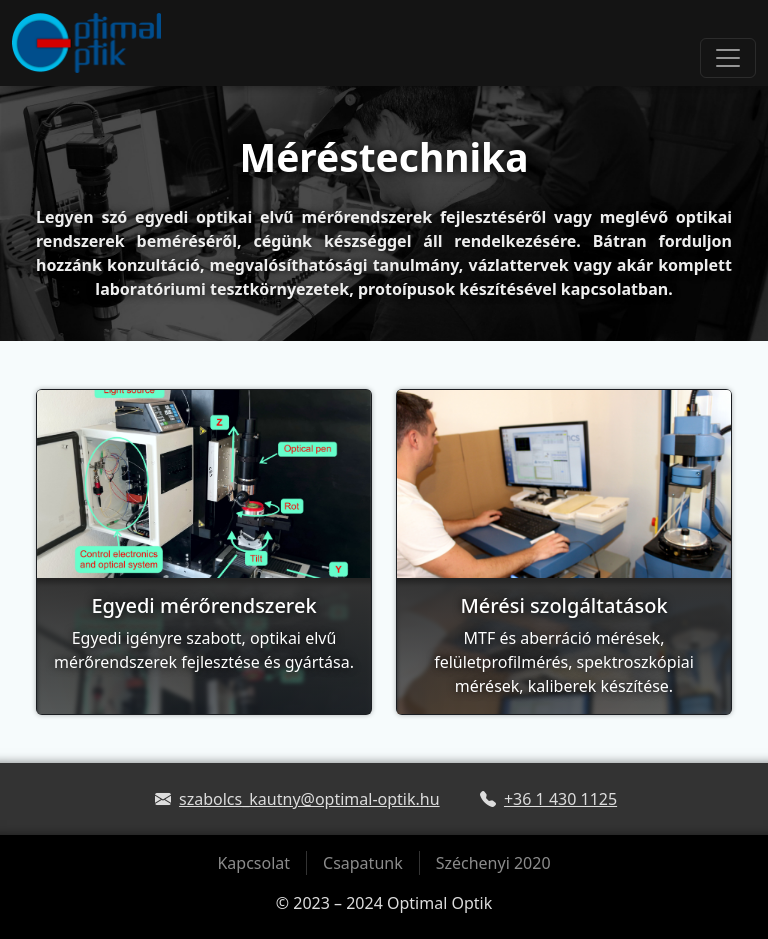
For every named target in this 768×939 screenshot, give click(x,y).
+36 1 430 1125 (560, 799)
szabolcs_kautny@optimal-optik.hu (309, 799)
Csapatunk (363, 863)
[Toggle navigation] (728, 58)
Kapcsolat (253, 863)
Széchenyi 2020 (493, 863)
